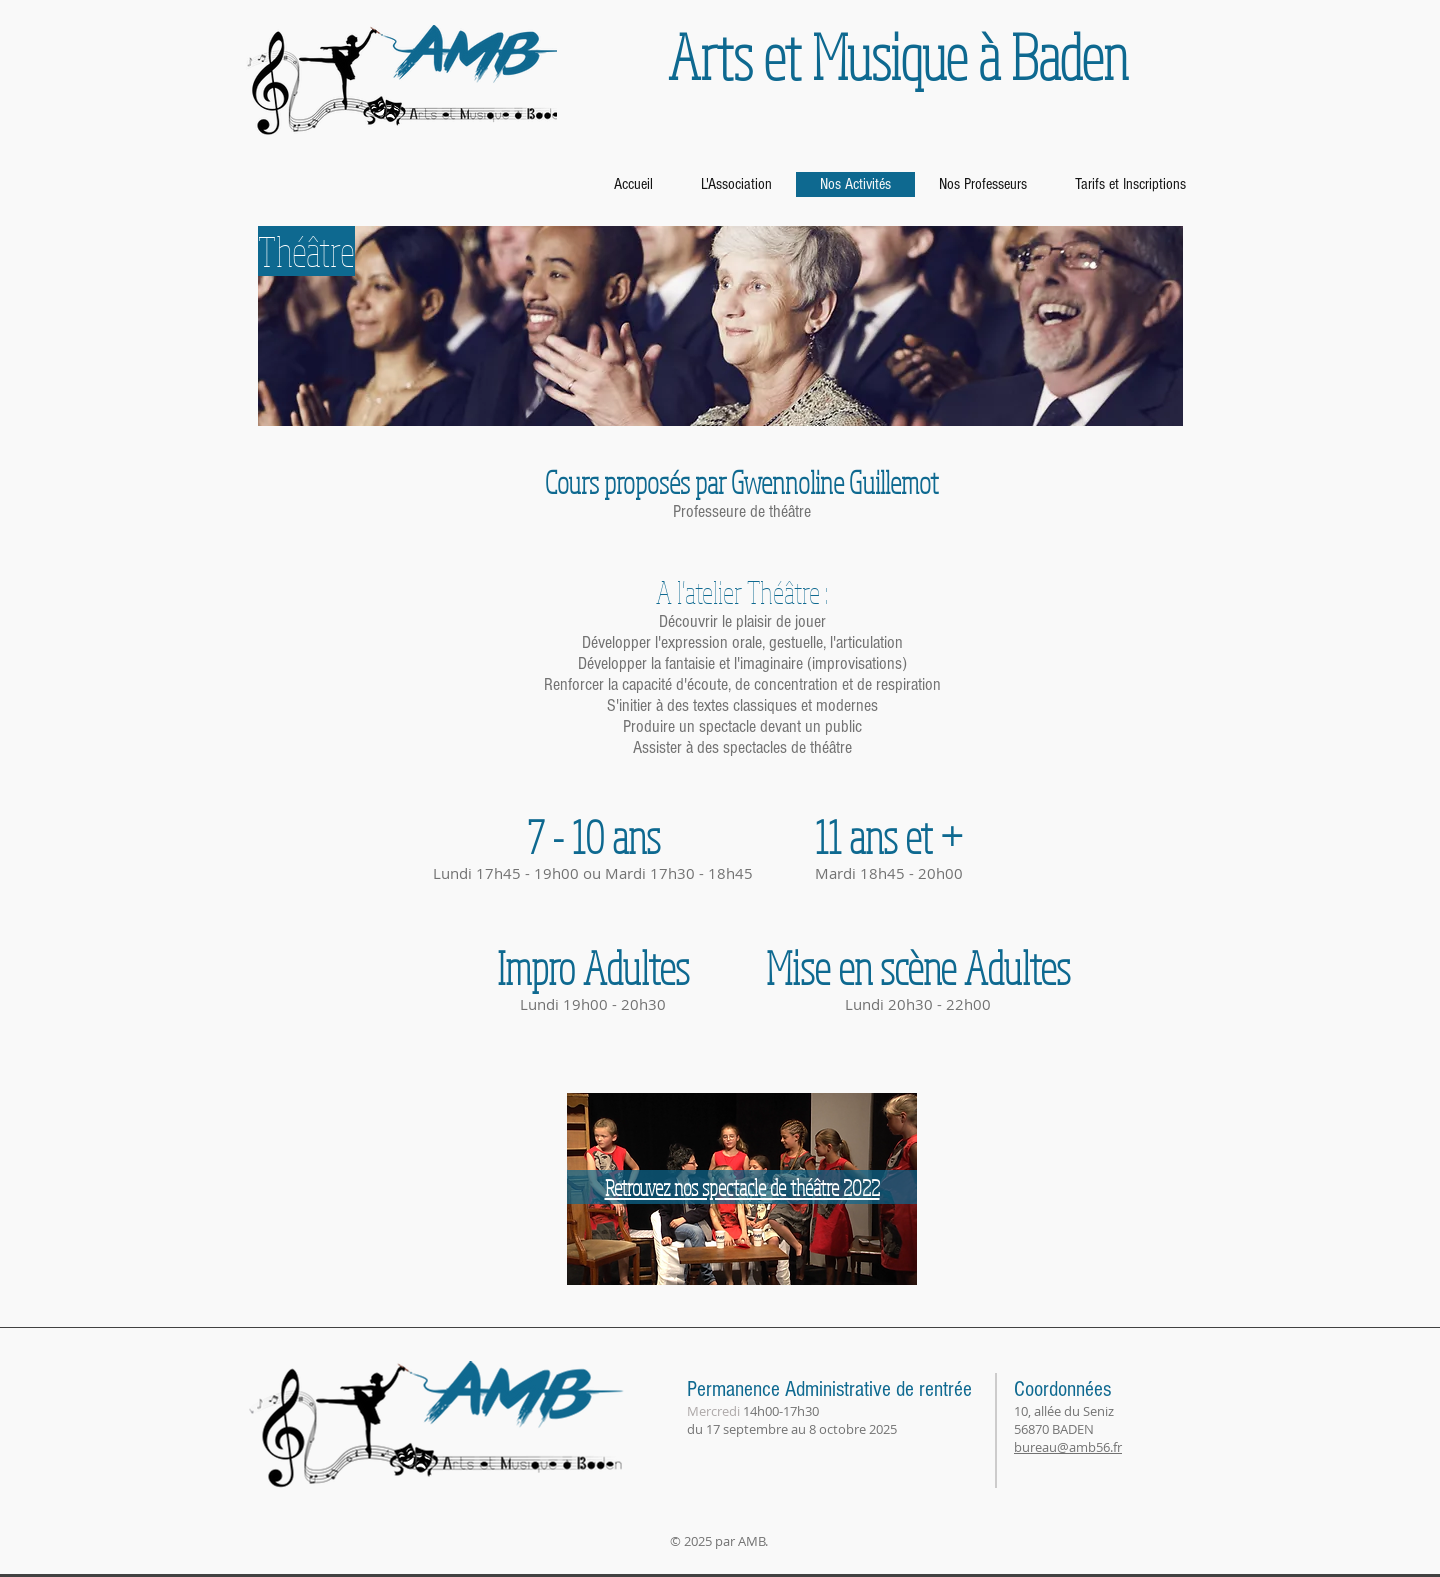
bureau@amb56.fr (1068, 1447)
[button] (741, 482)
